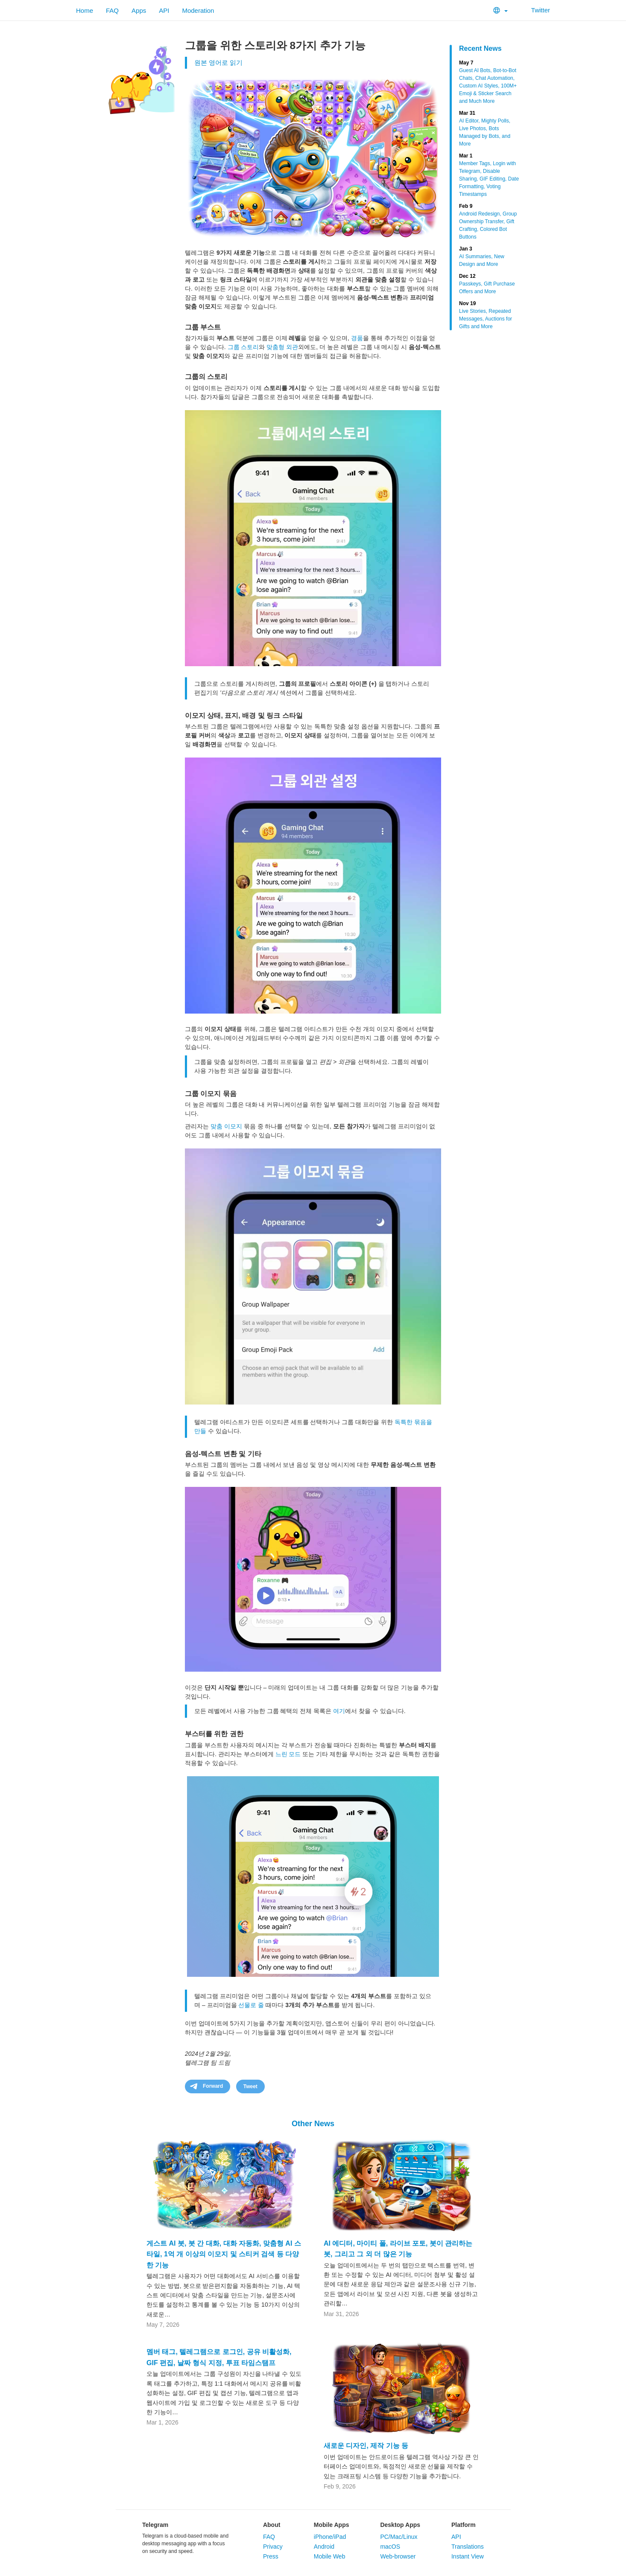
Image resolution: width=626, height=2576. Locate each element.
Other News (313, 2123)
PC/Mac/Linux (398, 2536)
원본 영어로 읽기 (218, 62)
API (164, 10)
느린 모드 (288, 1754)
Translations (467, 2546)
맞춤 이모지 (226, 1126)
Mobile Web (329, 2556)
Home (84, 10)
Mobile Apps (331, 2524)
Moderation (198, 10)
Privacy (273, 2546)
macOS (390, 2546)
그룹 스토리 (243, 347)
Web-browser (397, 2556)
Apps (139, 10)
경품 (357, 338)
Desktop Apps (400, 2524)
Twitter (535, 10)
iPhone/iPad (330, 2536)
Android (324, 2546)
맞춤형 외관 (282, 347)
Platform (463, 2524)
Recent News (480, 48)
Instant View (467, 2556)
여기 (339, 1711)
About (271, 2524)
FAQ (112, 10)
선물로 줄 (251, 2005)
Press (270, 2556)
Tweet (250, 2086)
